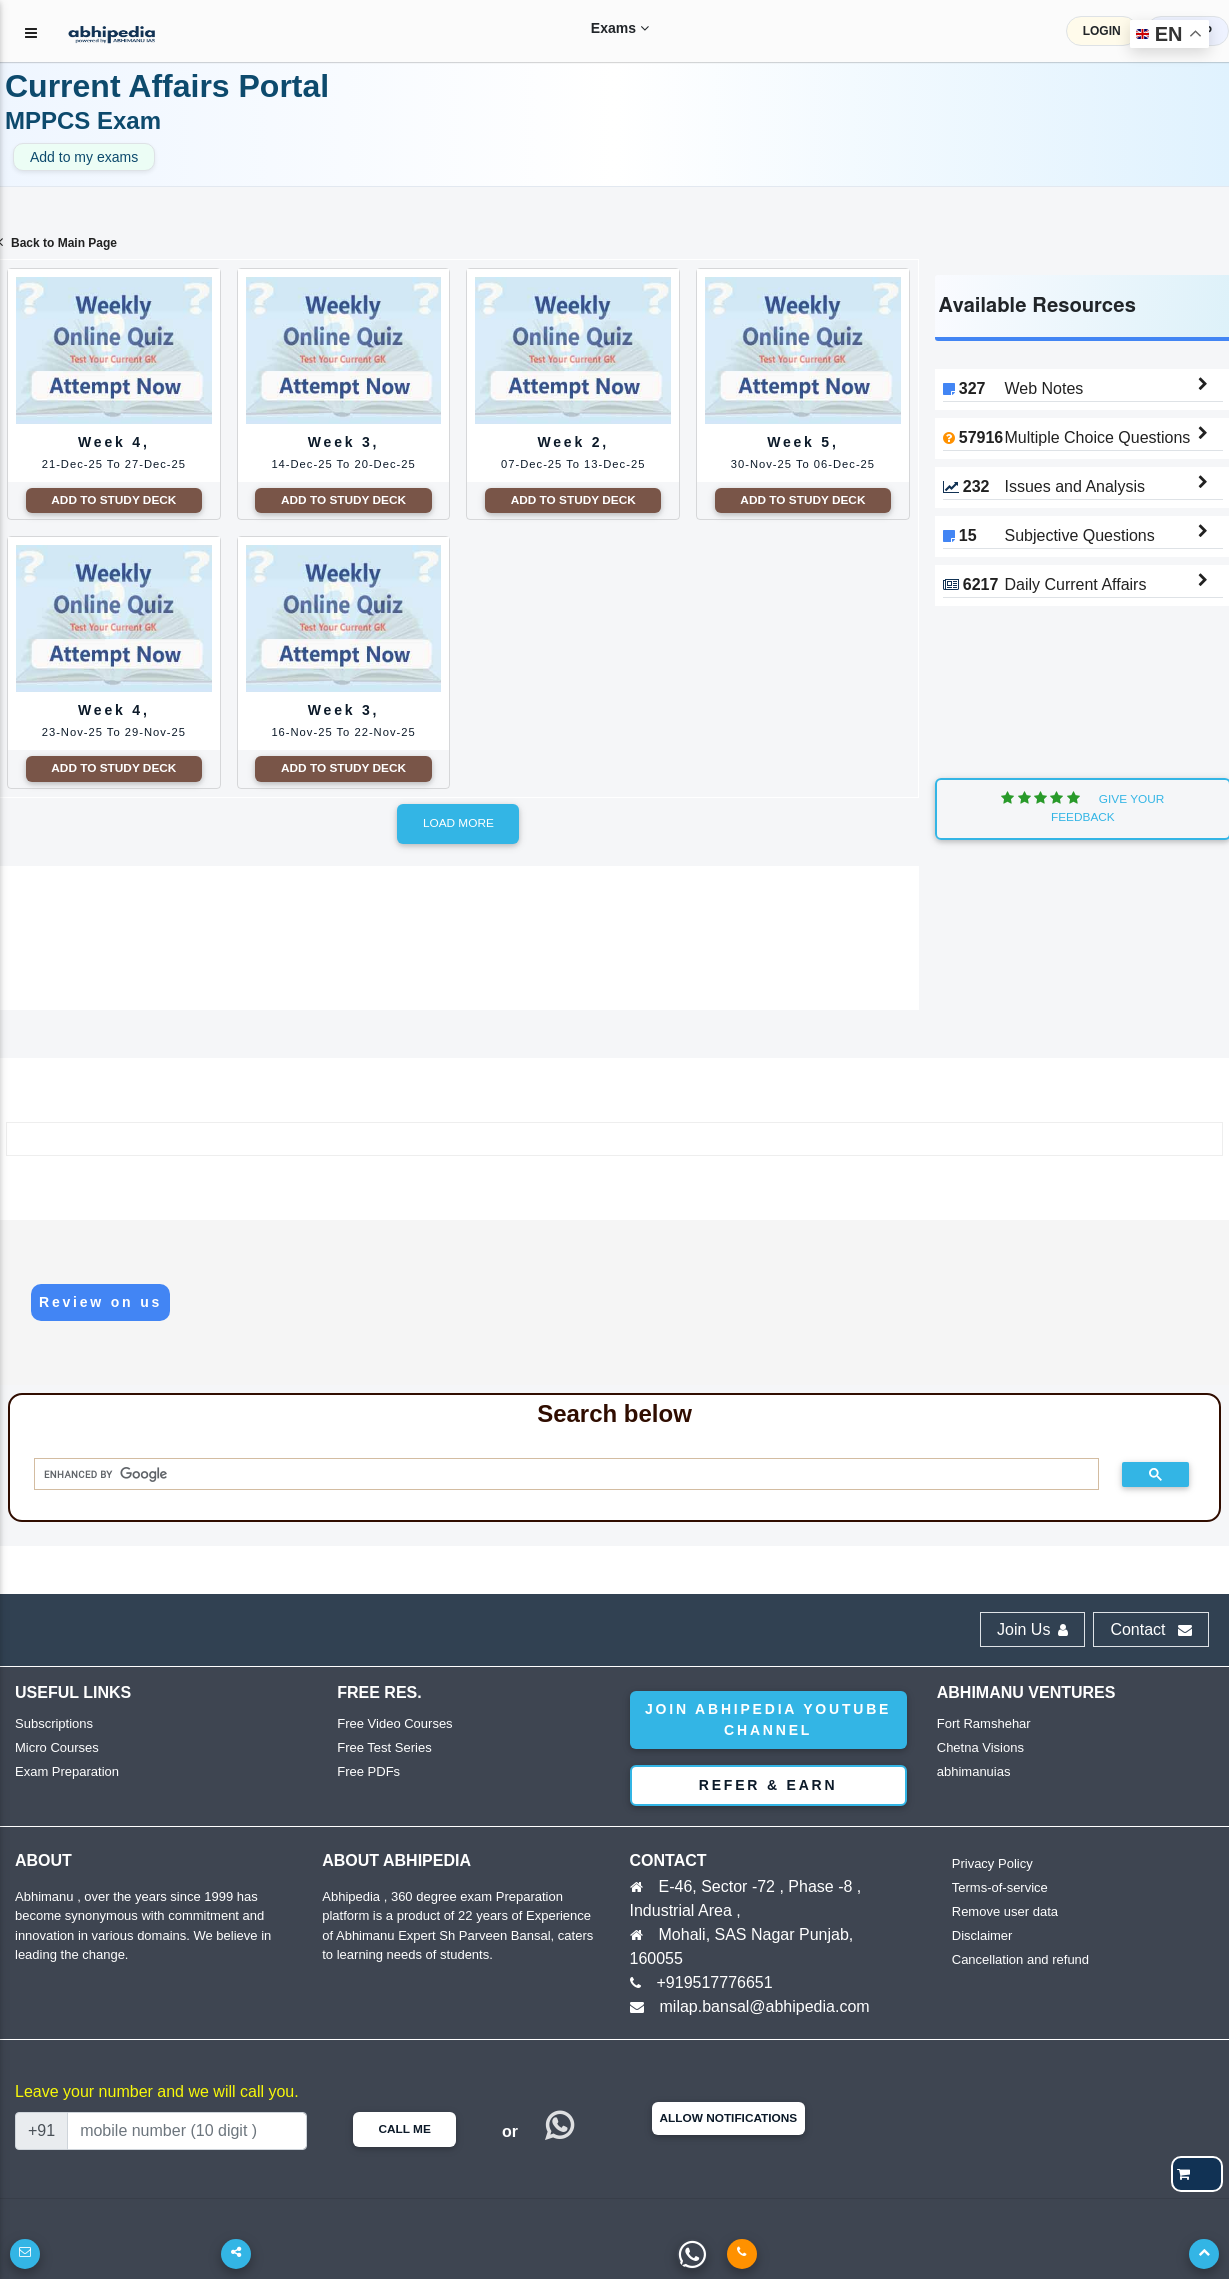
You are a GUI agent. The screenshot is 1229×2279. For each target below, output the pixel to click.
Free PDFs (368, 1771)
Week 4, (114, 373)
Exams (601, 28)
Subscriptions (54, 1723)
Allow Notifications (729, 2118)
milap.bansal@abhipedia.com (765, 2006)
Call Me (404, 2129)
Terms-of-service (1000, 1887)
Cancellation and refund (1020, 1959)
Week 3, (344, 373)
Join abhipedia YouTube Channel (768, 1719)
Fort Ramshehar (984, 1723)
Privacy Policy (992, 1863)
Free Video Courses (394, 1723)
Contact (1151, 1629)
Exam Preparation (67, 1771)
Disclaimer (982, 1935)
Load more (458, 823)
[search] (559, 1475)
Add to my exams (84, 157)
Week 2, (573, 373)
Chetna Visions (980, 1747)
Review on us (100, 1302)
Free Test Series (384, 1747)
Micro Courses (57, 1747)
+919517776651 (715, 1982)
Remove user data (1005, 1911)
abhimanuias (974, 1771)
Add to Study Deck (113, 500)
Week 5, (803, 373)
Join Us (1032, 1629)
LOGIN (1102, 31)
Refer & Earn (768, 1785)
